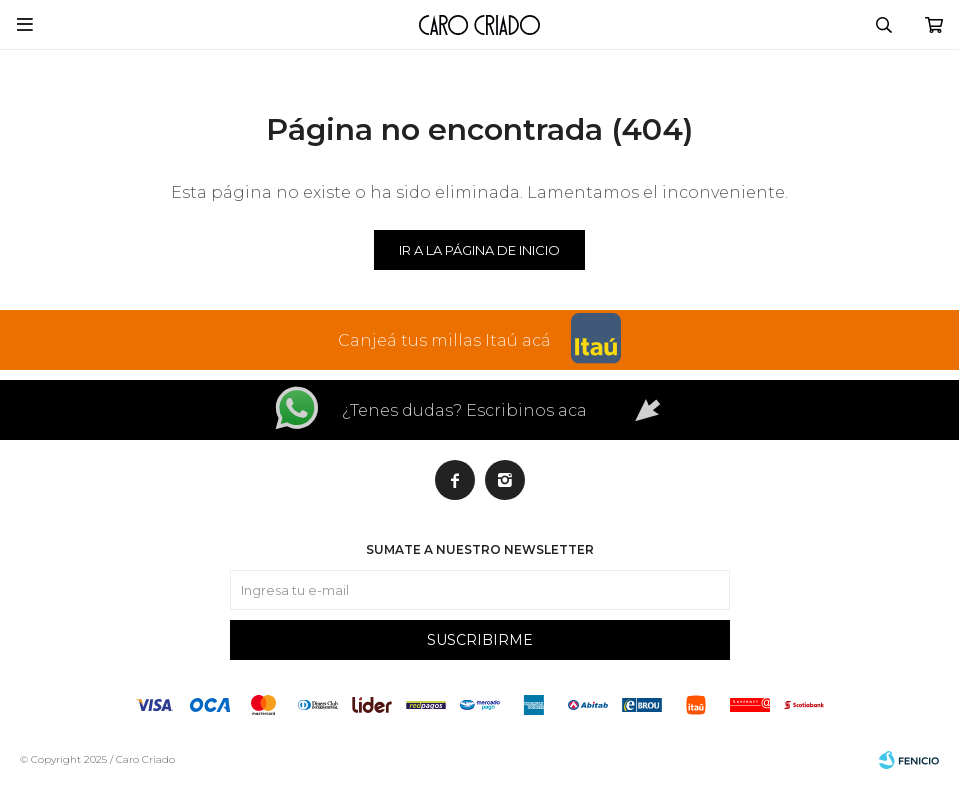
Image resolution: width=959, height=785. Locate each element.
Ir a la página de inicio (479, 250)
